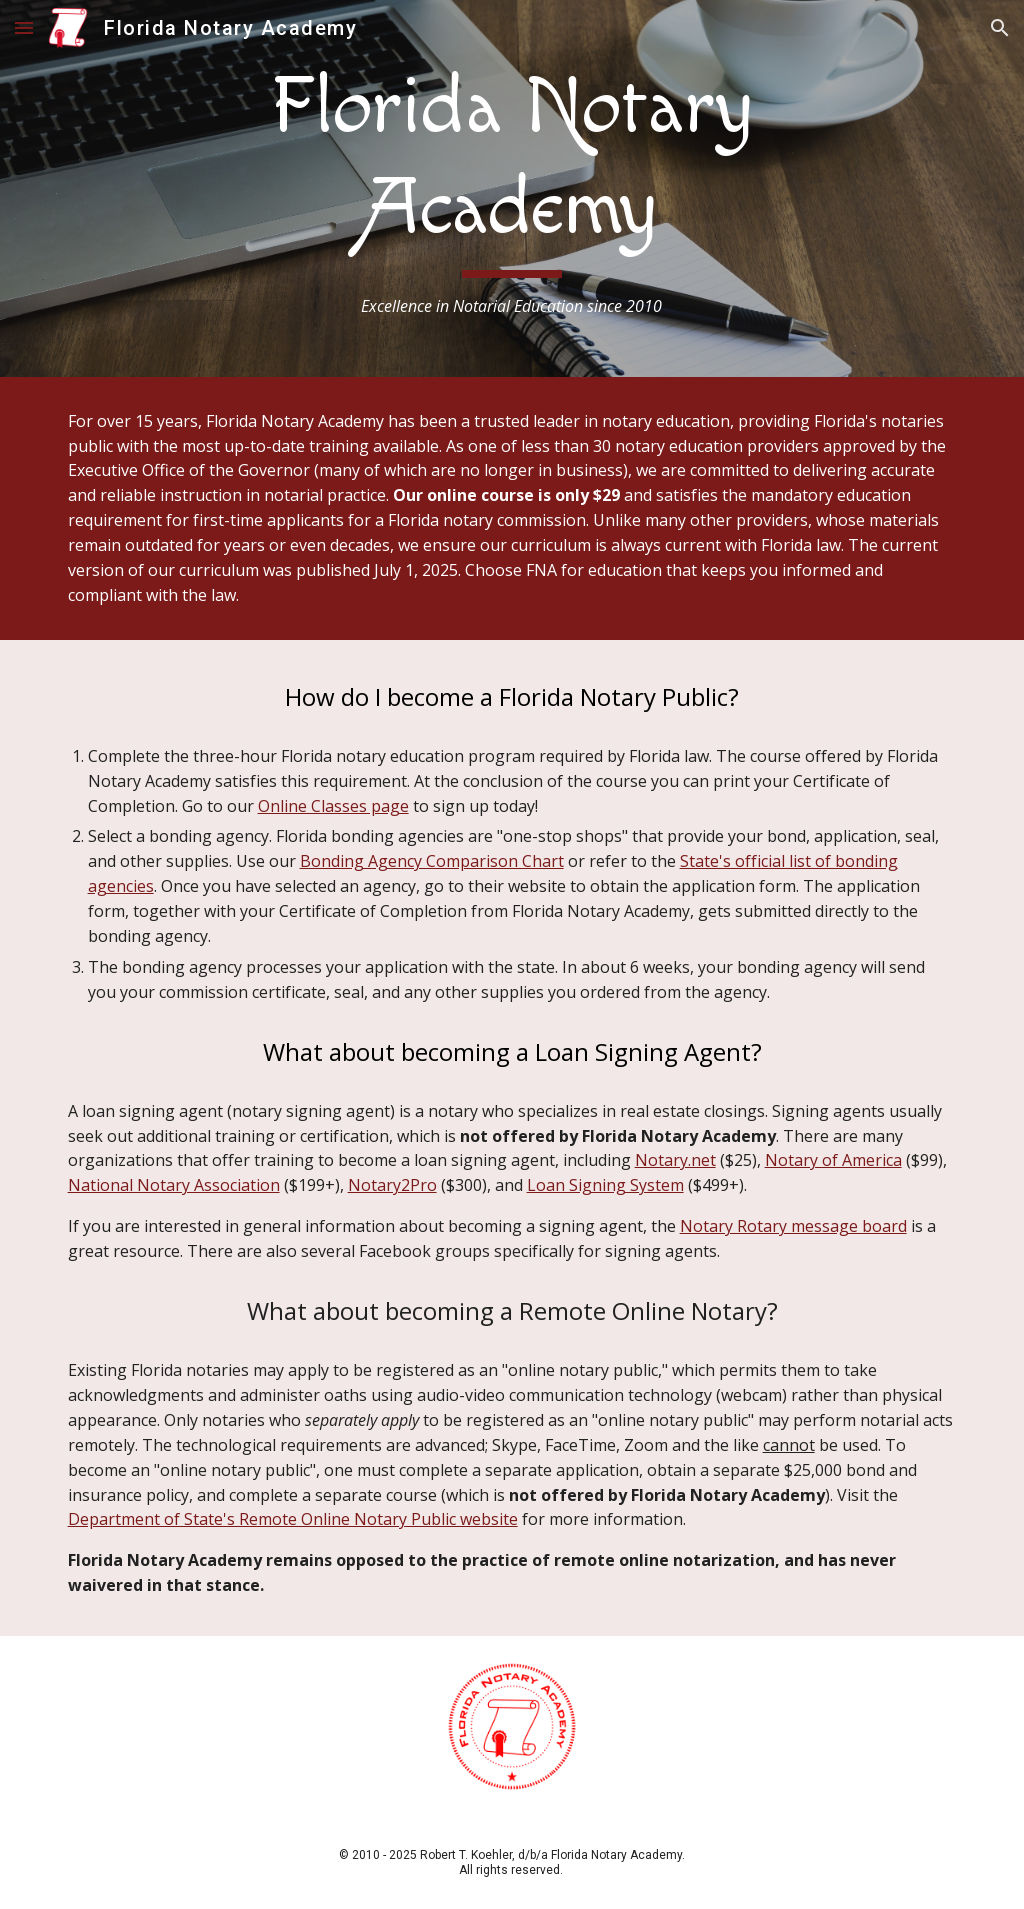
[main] (512, 188)
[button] (24, 27)
